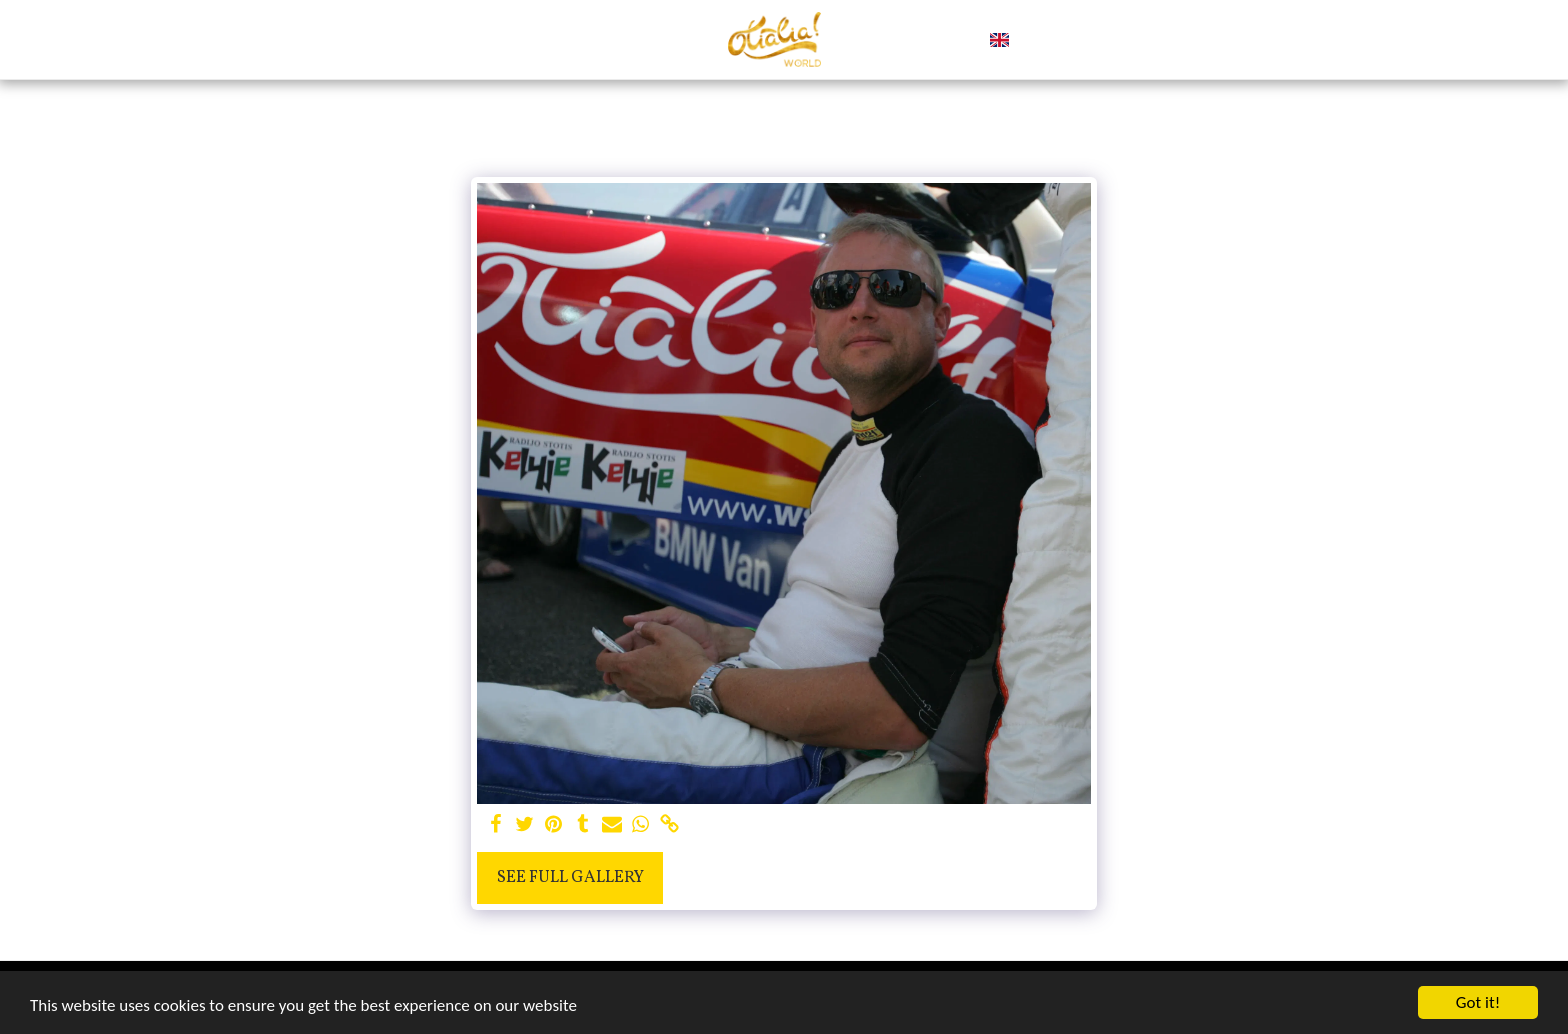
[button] (1033, 40)
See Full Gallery (570, 877)
